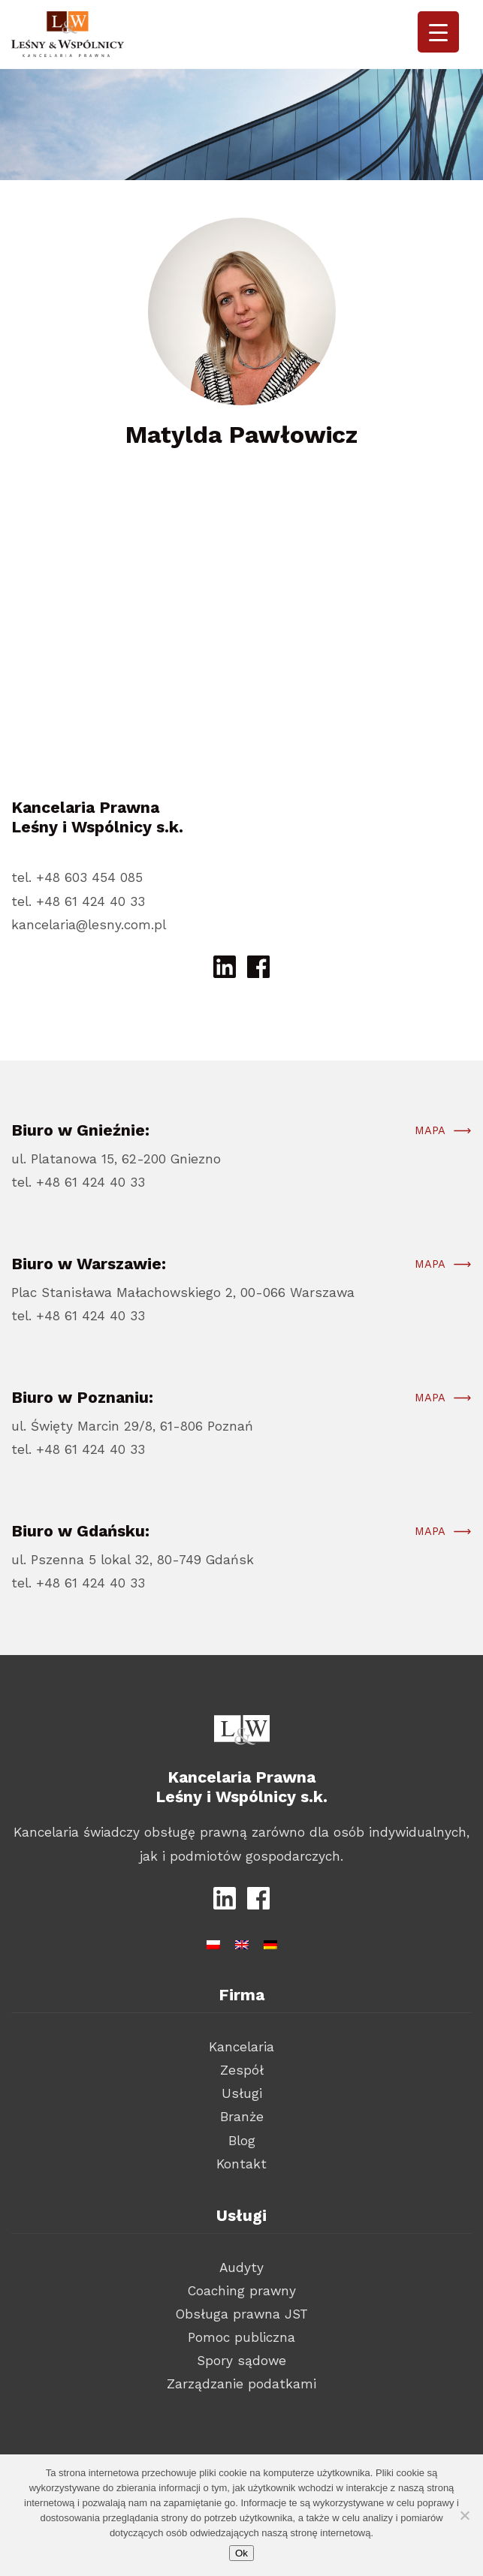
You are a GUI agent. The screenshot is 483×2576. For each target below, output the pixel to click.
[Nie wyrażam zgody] (464, 2515)
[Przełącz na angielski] (242, 1942)
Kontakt (241, 2163)
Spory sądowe (241, 2360)
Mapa (430, 1138)
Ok (241, 2553)
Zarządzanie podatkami (241, 2383)
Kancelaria (241, 2046)
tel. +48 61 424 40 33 (78, 901)
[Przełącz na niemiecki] (270, 1942)
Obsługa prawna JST (242, 2314)
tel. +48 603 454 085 (77, 877)
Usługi (242, 2093)
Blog (241, 2140)
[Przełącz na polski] (213, 1942)
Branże (242, 2116)
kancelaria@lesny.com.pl (88, 924)
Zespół (242, 2070)
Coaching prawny (242, 2290)
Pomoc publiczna (241, 2337)
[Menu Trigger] (438, 32)
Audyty (241, 2267)
